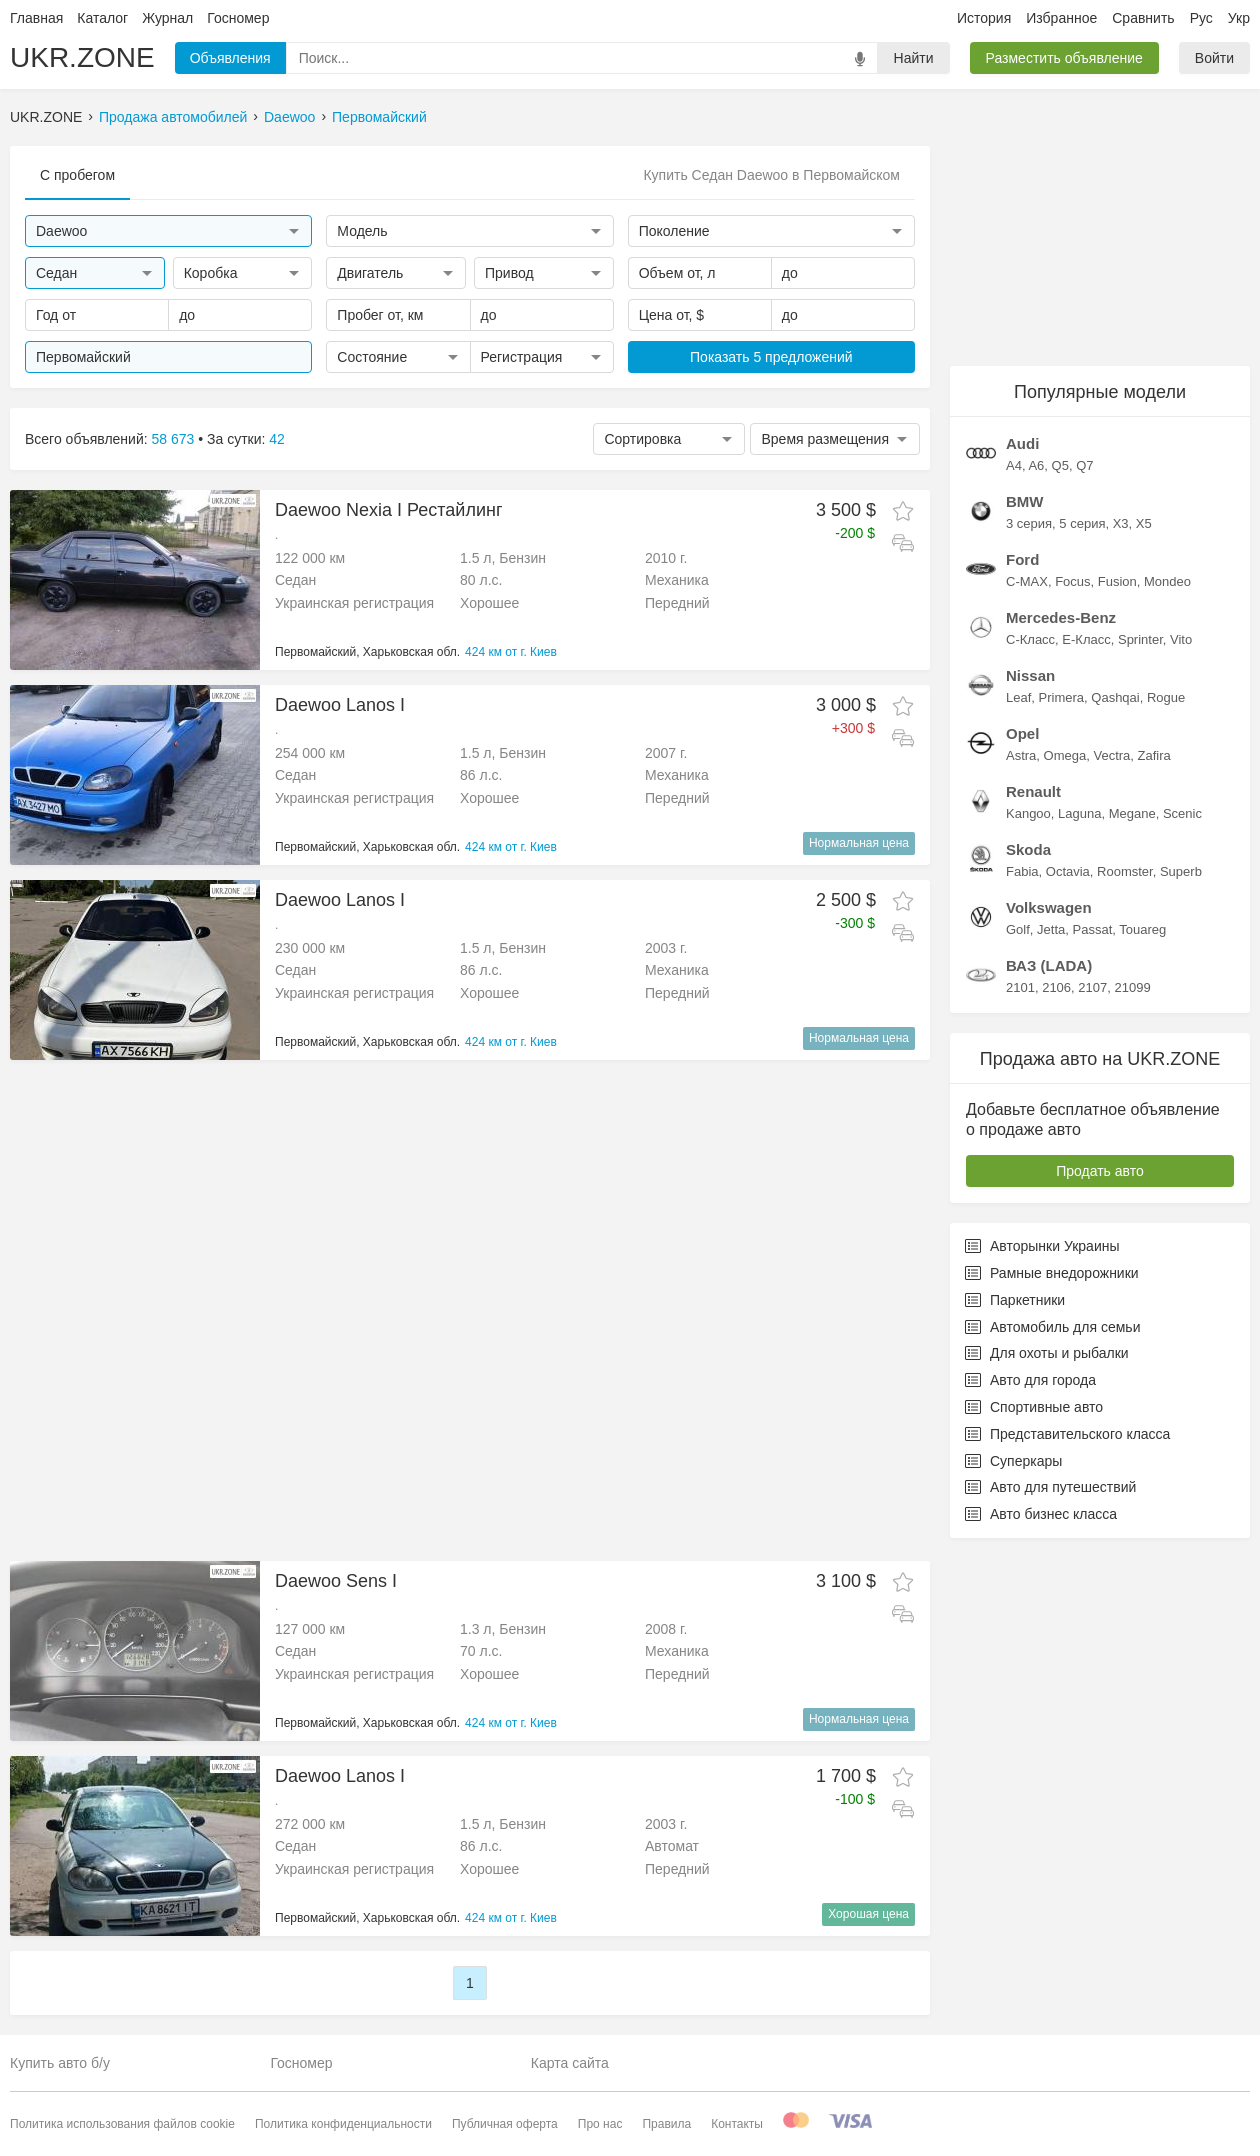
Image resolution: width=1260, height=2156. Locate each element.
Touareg (1142, 929)
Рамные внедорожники (1052, 1273)
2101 (1020, 987)
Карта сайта (570, 2063)
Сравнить (1143, 18)
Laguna (1079, 813)
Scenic (1182, 813)
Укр (1239, 18)
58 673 (173, 439)
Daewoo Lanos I (340, 705)
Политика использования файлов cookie (122, 2124)
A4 (1014, 465)
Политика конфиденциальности (343, 2124)
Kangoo (1028, 813)
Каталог (102, 18)
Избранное (1061, 18)
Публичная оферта (505, 2124)
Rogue (1166, 697)
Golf (1018, 929)
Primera (1062, 697)
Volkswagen (1049, 907)
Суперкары (1013, 1461)
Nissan (1030, 675)
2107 (1092, 987)
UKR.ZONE (82, 57)
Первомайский (379, 117)
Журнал (167, 18)
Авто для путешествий (1050, 1487)
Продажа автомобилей (173, 117)
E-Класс (1086, 639)
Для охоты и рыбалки (1047, 1353)
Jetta (1051, 929)
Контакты (737, 2124)
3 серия (1029, 523)
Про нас (600, 2124)
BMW (1025, 501)
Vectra (1111, 755)
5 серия (1082, 523)
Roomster (1125, 871)
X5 (1144, 523)
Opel (1022, 733)
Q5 (1060, 465)
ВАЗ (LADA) (1049, 965)
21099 (1132, 987)
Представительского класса (1067, 1434)
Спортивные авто (1034, 1407)
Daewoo (289, 117)
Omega (1065, 755)
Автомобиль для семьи (1052, 1327)
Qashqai (1115, 697)
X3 (1121, 523)
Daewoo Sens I (336, 1581)
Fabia (1022, 871)
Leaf (1018, 697)
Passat (1093, 929)
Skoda (1028, 849)
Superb (1181, 871)
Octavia (1068, 871)
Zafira (1154, 755)
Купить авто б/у (60, 2063)
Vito (1181, 639)
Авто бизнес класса (1041, 1514)
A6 (1036, 465)
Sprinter (1140, 639)
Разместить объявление (1064, 58)
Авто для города (1030, 1380)
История (984, 18)
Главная (36, 18)
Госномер (238, 18)
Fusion (1117, 581)
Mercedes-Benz (1061, 617)
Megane (1132, 813)
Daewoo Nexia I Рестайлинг (388, 510)
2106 (1056, 987)
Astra (1021, 755)
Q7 (1084, 465)
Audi (1022, 443)
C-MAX (1027, 581)
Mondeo (1167, 581)
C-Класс (1030, 639)
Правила (666, 2124)
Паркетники (1015, 1300)
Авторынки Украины (1042, 1246)
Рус (1201, 18)
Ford (1022, 559)
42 (277, 439)
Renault (1033, 791)
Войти (1214, 58)
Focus (1072, 581)
